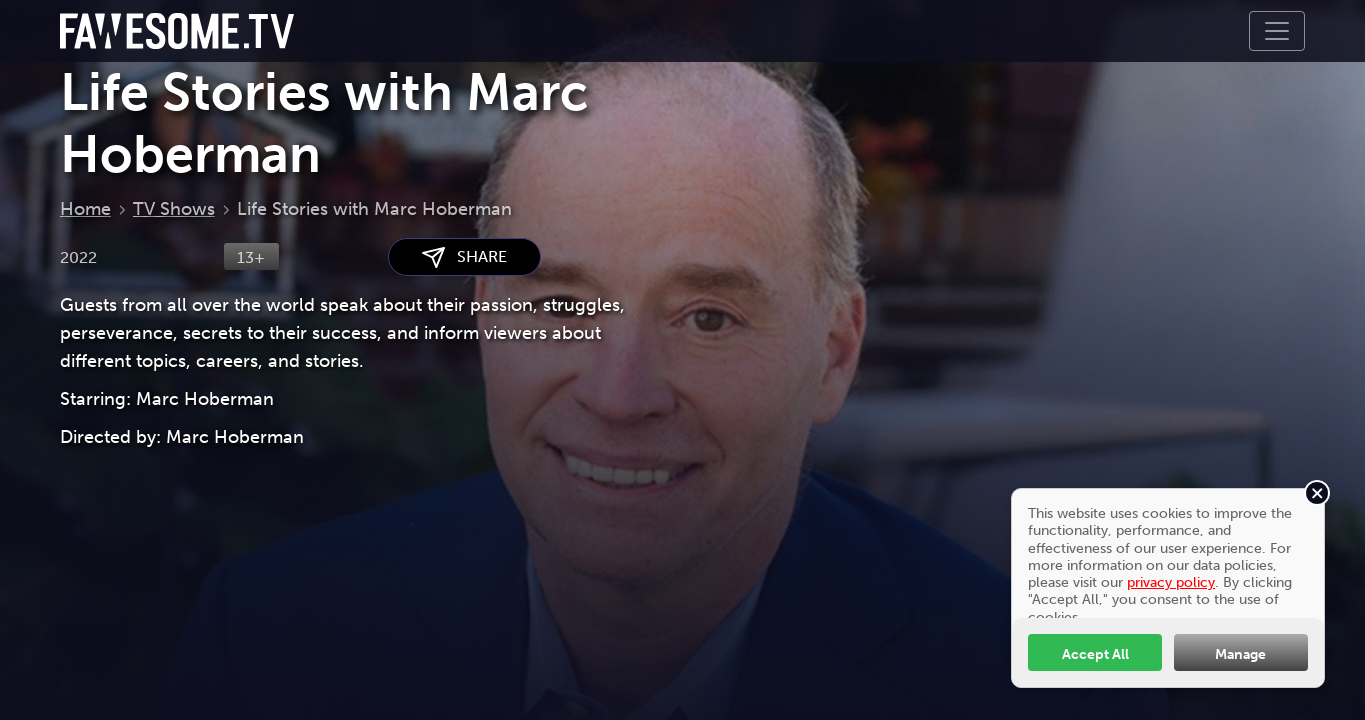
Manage (1240, 654)
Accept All (1095, 654)
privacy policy (1171, 582)
